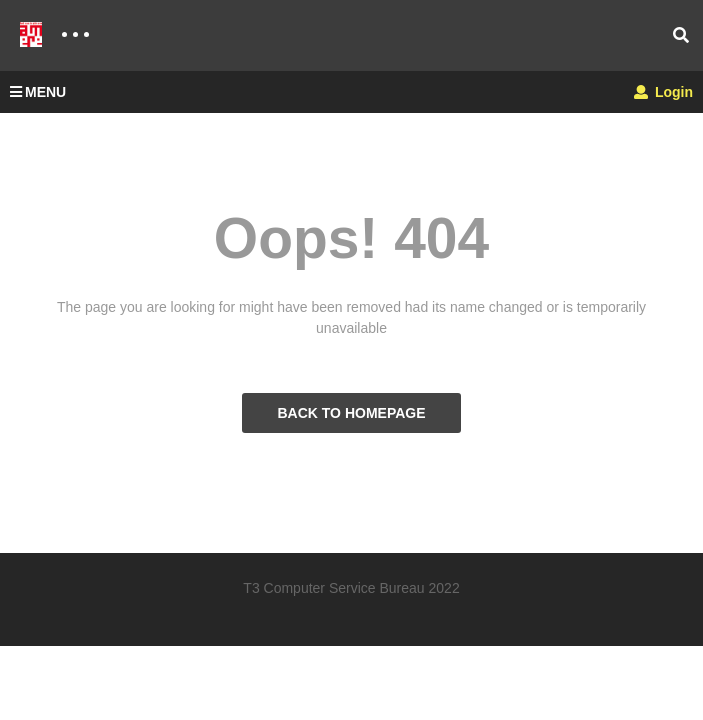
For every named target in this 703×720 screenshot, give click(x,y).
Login (663, 92)
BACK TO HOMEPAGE (351, 413)
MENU (38, 92)
